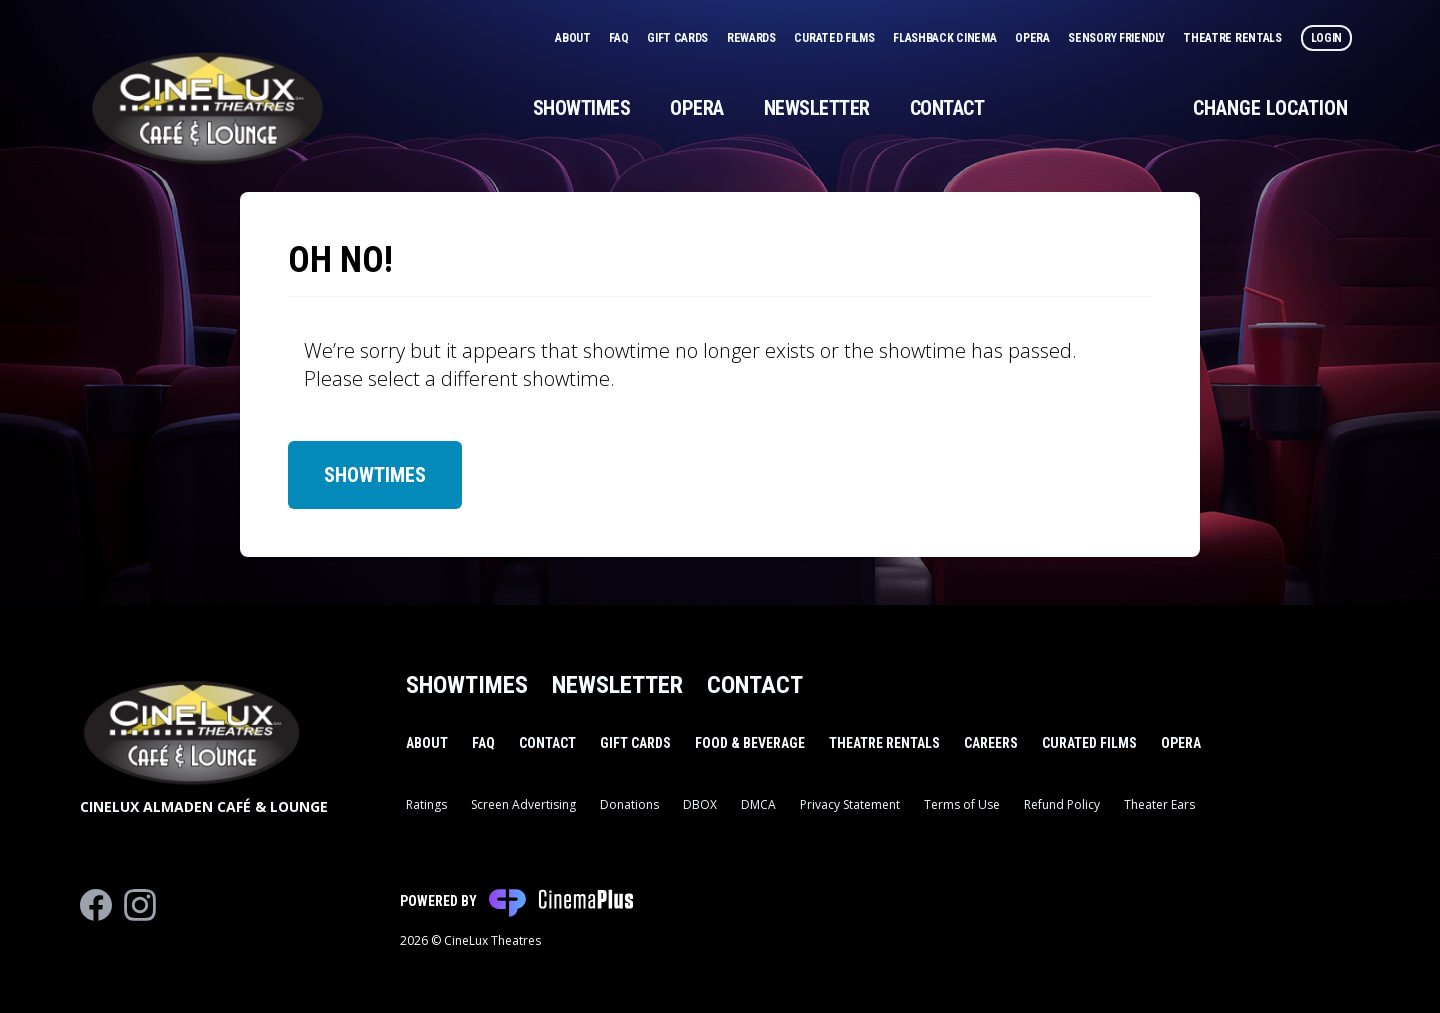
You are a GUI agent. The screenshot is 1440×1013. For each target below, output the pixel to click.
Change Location (1270, 108)
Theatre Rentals (1233, 38)
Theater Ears (1159, 804)
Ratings (426, 804)
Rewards (753, 38)
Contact (947, 108)
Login (1327, 38)
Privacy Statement (850, 804)
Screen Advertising (523, 804)
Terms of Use (962, 804)
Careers (991, 743)
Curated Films (835, 38)
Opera (1033, 38)
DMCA (758, 804)
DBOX (700, 804)
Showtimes (582, 108)
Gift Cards (679, 38)
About (574, 38)
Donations (629, 804)
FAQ (620, 38)
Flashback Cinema (946, 38)
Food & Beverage (750, 743)
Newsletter (817, 108)
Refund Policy (1062, 804)
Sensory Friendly (1117, 38)
